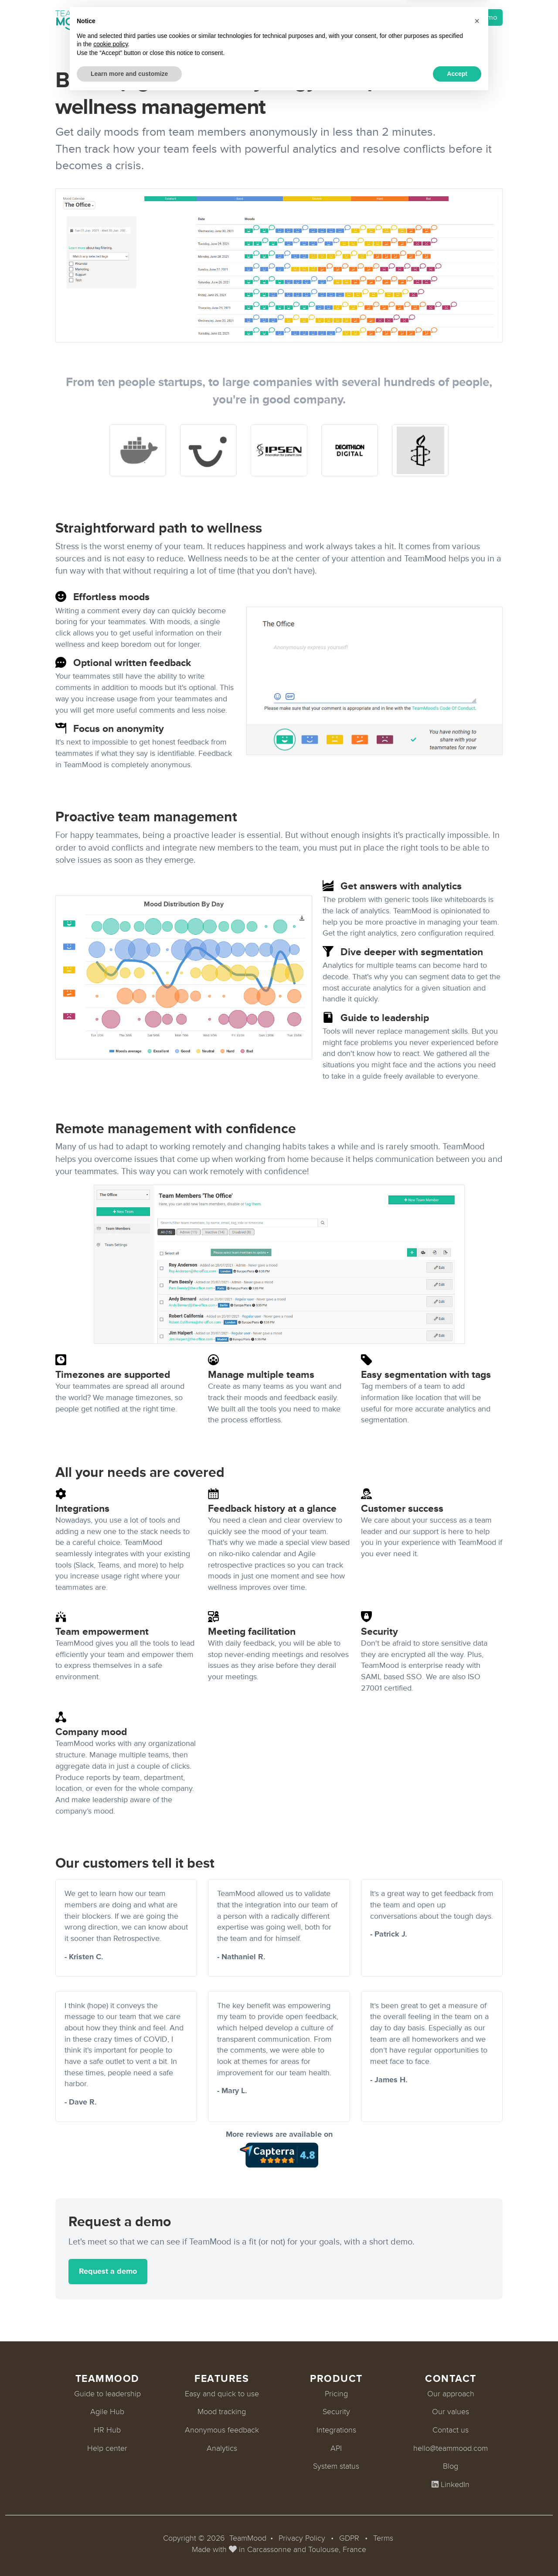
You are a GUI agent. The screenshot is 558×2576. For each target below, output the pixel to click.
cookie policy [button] (110, 2522)
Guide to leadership (107, 2393)
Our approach (450, 2393)
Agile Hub (107, 2411)
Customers (250, 17)
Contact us (450, 2430)
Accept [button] (457, 2552)
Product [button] (111, 17)
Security (336, 2411)
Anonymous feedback (222, 2430)
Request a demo (470, 17)
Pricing (208, 17)
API (336, 2448)
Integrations (163, 17)
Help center (107, 2448)
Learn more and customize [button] (129, 2552)
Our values (450, 2411)
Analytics (222, 2448)
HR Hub (107, 2430)
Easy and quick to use (222, 2393)
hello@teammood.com (450, 2448)
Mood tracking (221, 2411)
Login (420, 17)
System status (336, 2466)
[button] (477, 2500)
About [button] (292, 17)
